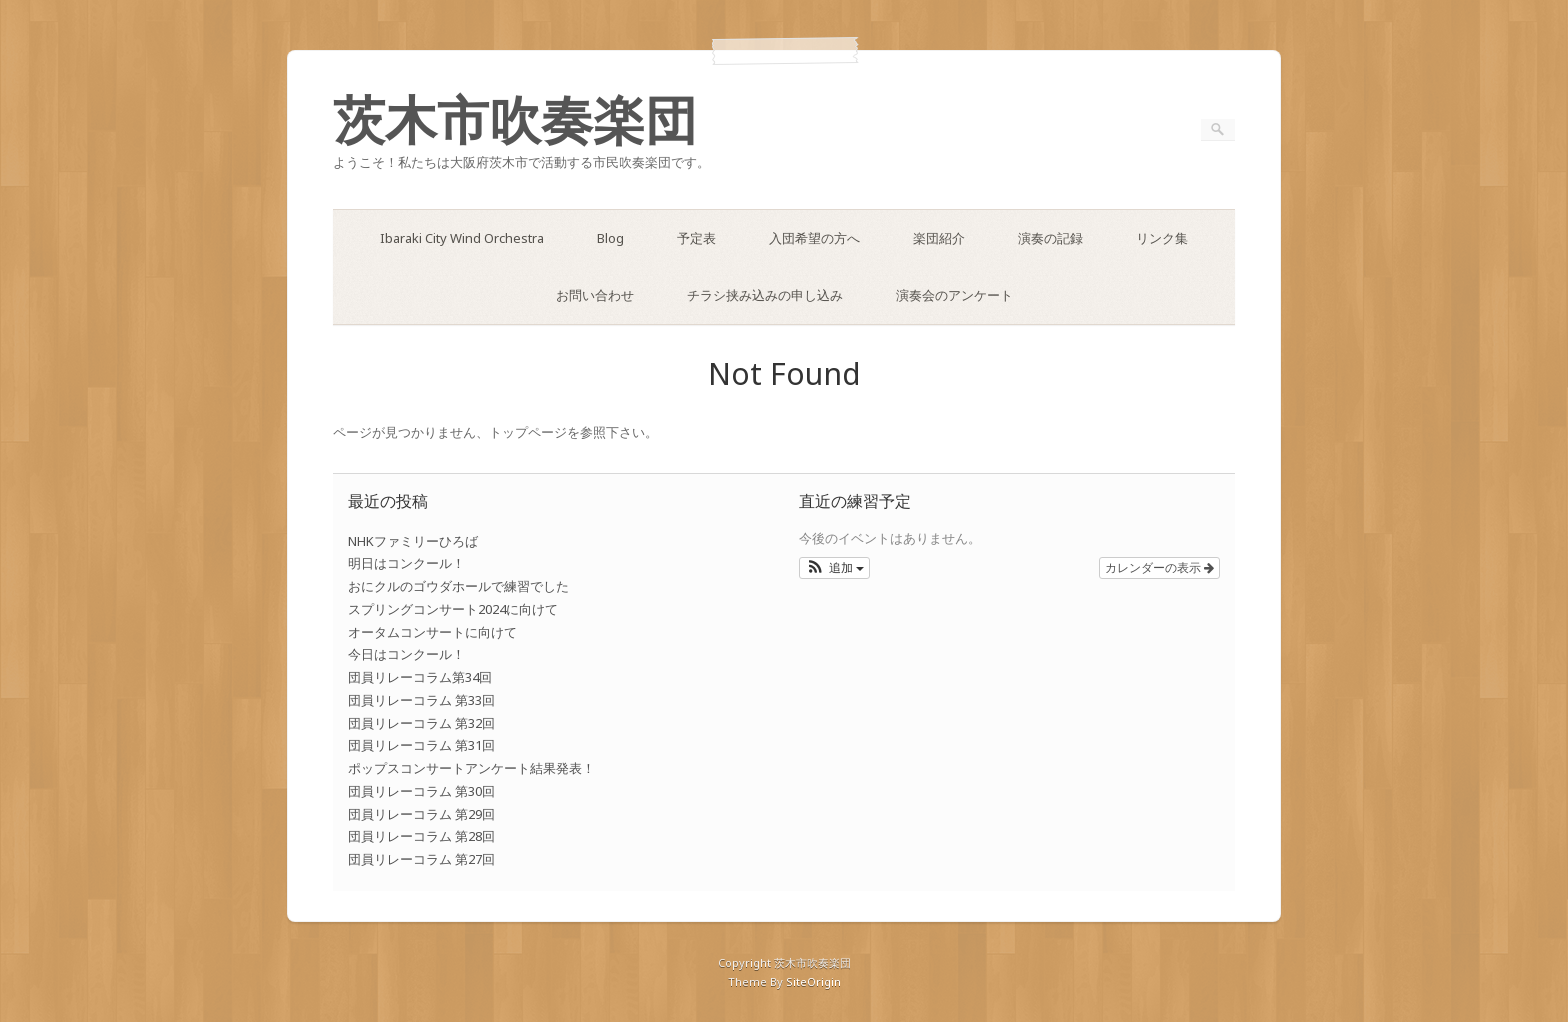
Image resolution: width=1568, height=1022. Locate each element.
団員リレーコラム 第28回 (421, 836)
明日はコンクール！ (406, 563)
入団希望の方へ (814, 238)
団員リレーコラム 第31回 (421, 745)
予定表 (696, 238)
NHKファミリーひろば (413, 541)
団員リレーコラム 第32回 (421, 723)
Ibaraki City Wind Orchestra (462, 238)
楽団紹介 (939, 238)
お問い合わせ (595, 295)
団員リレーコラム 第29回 (421, 814)
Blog (610, 238)
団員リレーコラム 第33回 (421, 700)
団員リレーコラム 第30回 (421, 791)
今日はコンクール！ (406, 654)
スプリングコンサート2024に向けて (453, 609)
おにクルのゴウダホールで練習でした (458, 586)
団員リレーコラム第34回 (420, 677)
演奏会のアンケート (954, 295)
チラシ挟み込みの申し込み (765, 295)
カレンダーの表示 (1159, 568)
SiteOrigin (813, 981)
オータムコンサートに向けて (432, 632)
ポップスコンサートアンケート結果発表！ (471, 768)
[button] (834, 568)
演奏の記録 (1050, 238)
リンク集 (1162, 238)
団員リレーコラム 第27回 (421, 859)
